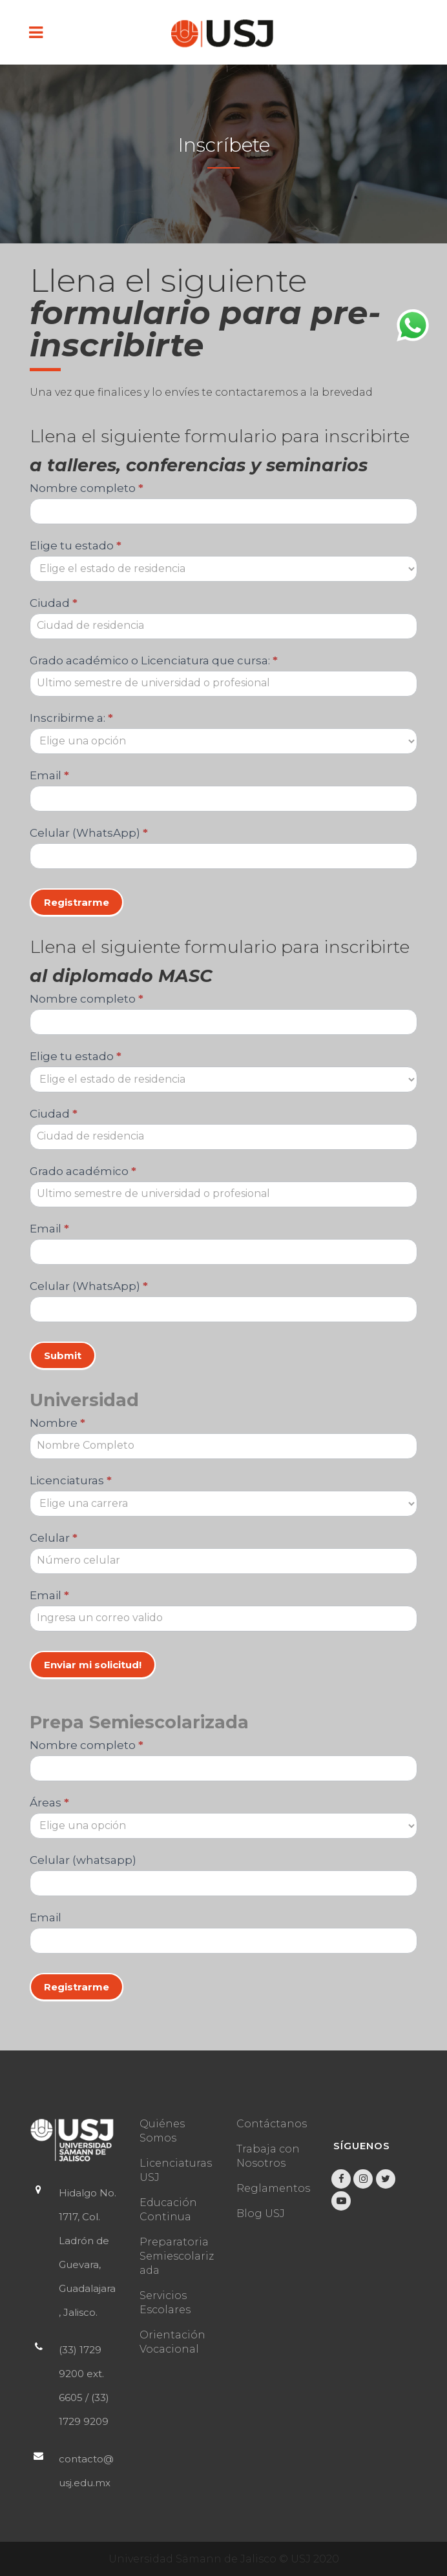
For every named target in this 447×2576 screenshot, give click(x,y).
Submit (62, 1355)
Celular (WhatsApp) (89, 832)
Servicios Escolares (165, 2302)
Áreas (49, 1802)
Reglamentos (273, 2188)
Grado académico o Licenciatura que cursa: (154, 660)
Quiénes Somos (162, 2131)
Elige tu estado (75, 545)
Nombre (57, 1422)
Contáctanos (271, 2124)
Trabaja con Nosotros (268, 2156)
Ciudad (54, 603)
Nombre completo (86, 488)
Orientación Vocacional (172, 2342)
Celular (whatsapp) (83, 1860)
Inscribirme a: (71, 717)
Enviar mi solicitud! (92, 1665)
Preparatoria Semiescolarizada (177, 2256)
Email (49, 775)
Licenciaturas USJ (176, 2170)
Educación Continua (168, 2209)
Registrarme (76, 902)
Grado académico (83, 1171)
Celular (54, 1537)
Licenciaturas (71, 1480)
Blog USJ (260, 2213)
